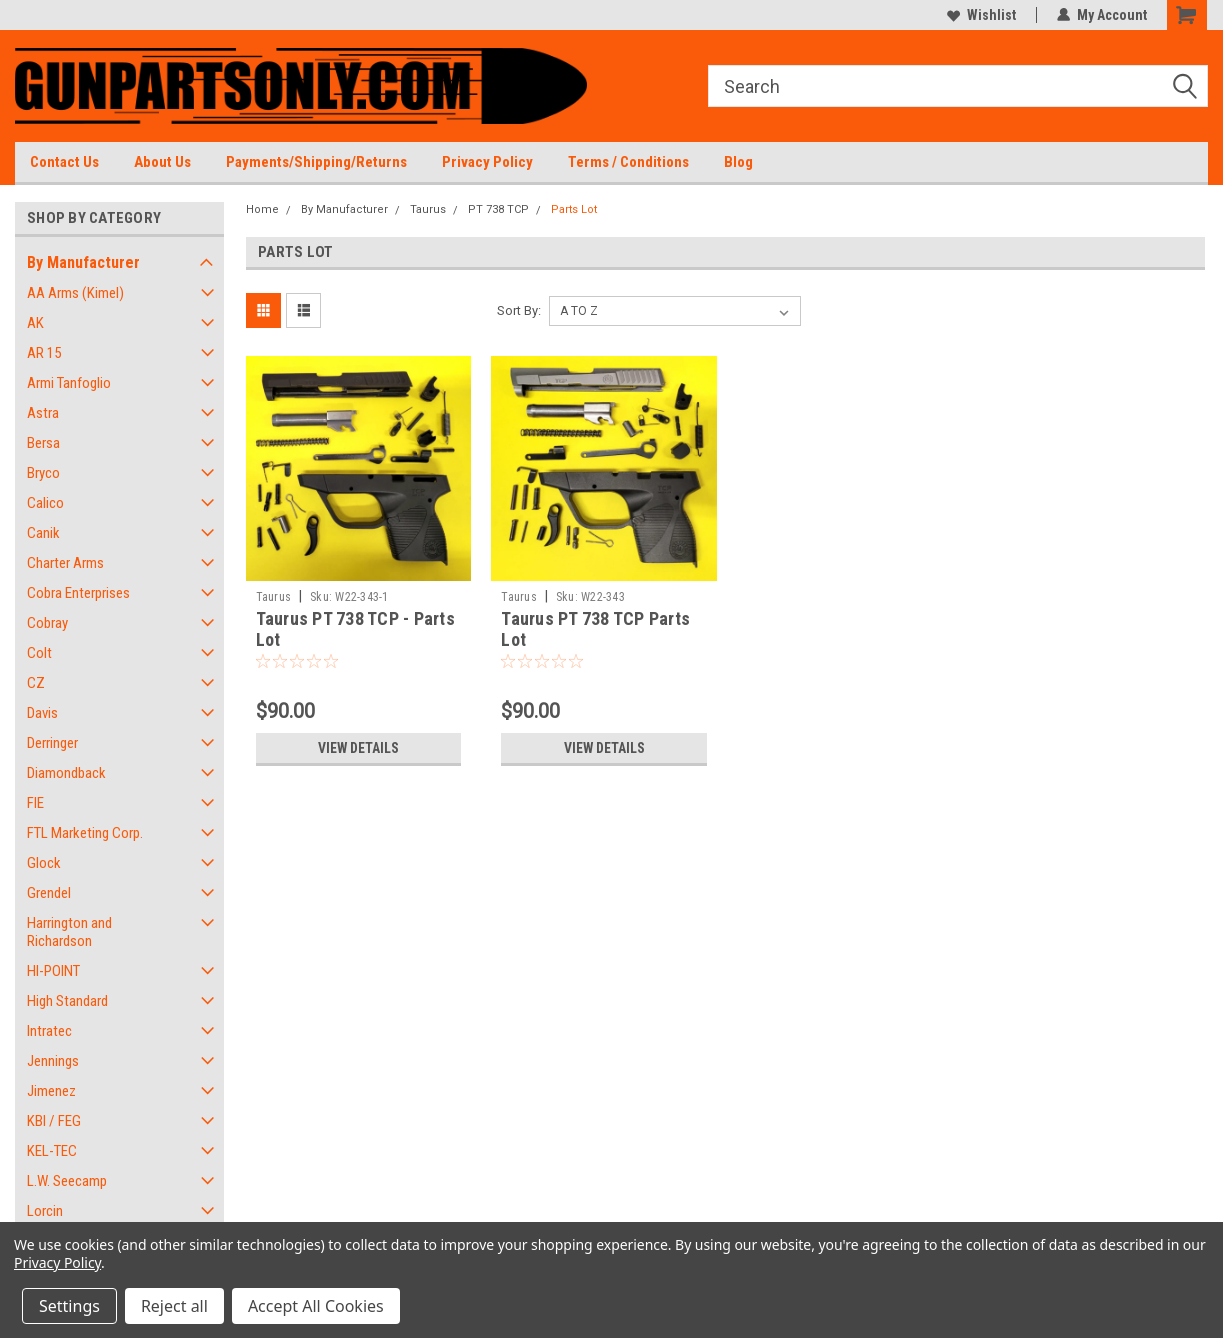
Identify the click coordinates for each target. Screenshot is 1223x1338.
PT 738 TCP (498, 209)
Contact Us (64, 162)
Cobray (47, 623)
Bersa (43, 443)
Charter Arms (65, 563)
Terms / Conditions (628, 162)
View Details (358, 748)
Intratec (49, 1031)
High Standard (67, 1001)
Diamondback (66, 773)
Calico (45, 503)
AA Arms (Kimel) (75, 293)
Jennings (53, 1061)
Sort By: (519, 310)
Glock (44, 863)
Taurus (428, 209)
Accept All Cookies (316, 1306)
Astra (43, 413)
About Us (162, 162)
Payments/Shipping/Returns (316, 162)
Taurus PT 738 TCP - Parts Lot (355, 629)
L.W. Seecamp (67, 1181)
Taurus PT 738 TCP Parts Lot (595, 629)
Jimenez (51, 1091)
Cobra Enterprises (78, 593)
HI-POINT (53, 971)
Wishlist (981, 15)
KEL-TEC (52, 1151)
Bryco (43, 473)
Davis (42, 713)
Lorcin (45, 1211)
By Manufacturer (83, 262)
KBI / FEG (54, 1121)
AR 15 (44, 353)
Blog (738, 162)
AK (35, 323)
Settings (69, 1306)
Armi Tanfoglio (69, 383)
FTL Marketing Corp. (85, 833)
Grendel (49, 893)
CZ (36, 683)
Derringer (52, 743)
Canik (43, 533)
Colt (39, 653)
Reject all (174, 1306)
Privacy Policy (487, 162)
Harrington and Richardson (69, 932)
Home (262, 209)
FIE (35, 803)
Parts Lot (574, 209)
